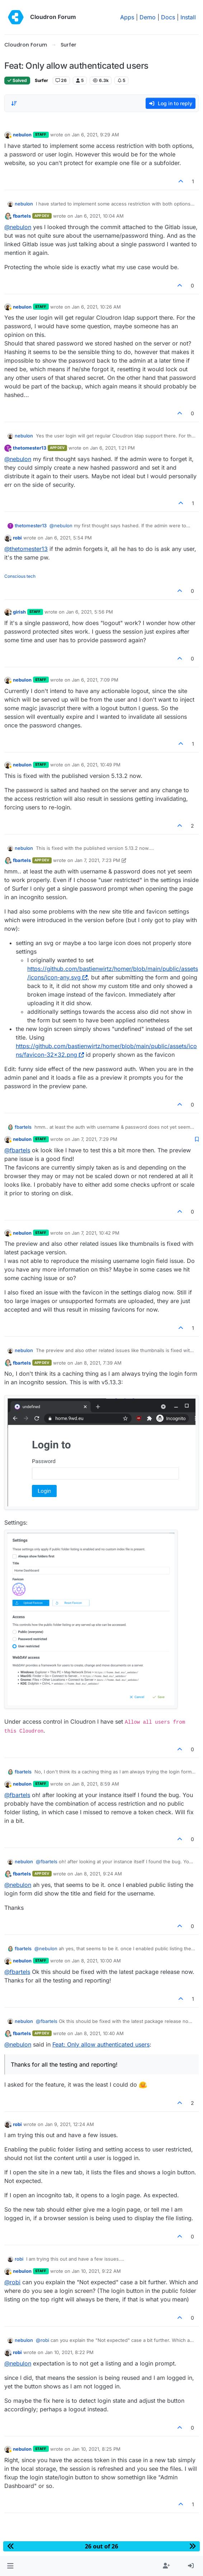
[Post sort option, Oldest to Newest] (14, 103)
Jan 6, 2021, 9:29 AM (95, 134)
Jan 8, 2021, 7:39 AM (98, 1363)
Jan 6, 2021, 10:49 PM (96, 765)
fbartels (22, 216)
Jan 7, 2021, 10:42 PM (95, 1233)
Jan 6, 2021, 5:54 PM (68, 538)
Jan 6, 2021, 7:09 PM (95, 680)
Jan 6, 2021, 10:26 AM (96, 307)
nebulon (22, 134)
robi (17, 538)
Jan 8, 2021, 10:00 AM (96, 1961)
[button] (10, 2566)
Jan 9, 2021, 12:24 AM (69, 2124)
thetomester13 (29, 448)
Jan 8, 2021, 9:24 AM (98, 1874)
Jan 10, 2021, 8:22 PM (69, 2352)
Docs (168, 17)
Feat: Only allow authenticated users (101, 2044)
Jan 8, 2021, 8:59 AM (95, 1784)
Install (188, 17)
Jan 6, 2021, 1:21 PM (112, 448)
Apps (127, 17)
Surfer (41, 80)
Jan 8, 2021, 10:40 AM (99, 2033)
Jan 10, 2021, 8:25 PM (96, 2449)
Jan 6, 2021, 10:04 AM (99, 216)
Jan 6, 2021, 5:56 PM (89, 612)
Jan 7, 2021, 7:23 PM (97, 860)
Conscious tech (20, 576)
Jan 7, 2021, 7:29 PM (94, 1139)
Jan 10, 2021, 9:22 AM (96, 2271)
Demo (148, 17)
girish (19, 612)
